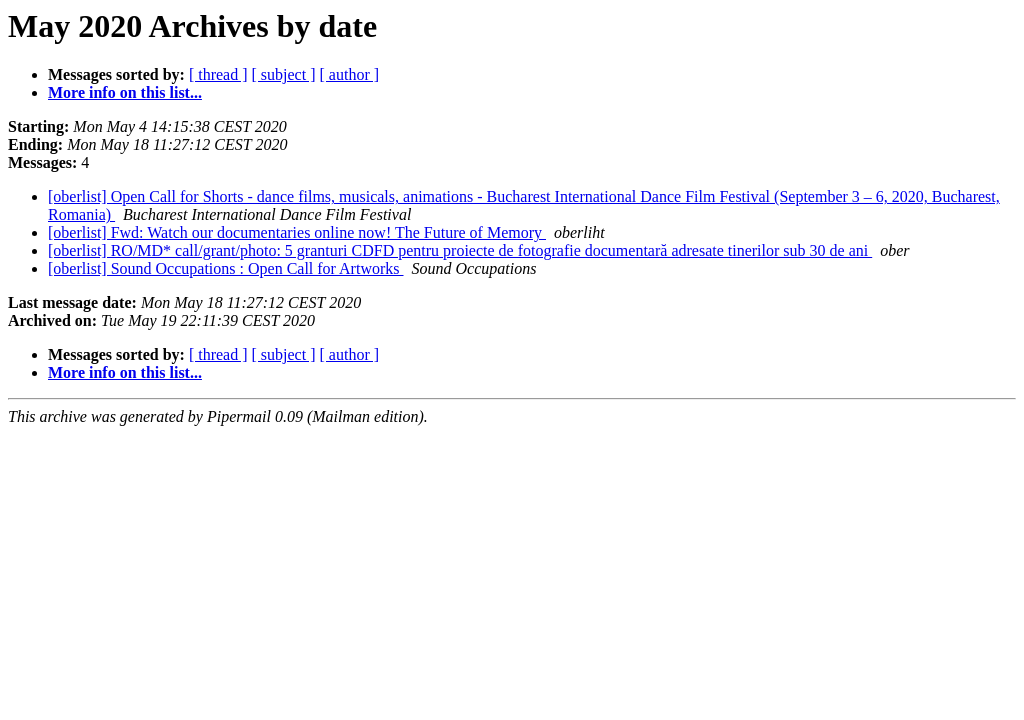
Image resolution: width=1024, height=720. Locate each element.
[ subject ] (284, 74)
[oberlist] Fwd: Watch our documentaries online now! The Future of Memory (297, 232)
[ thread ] (218, 74)
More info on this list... (125, 92)
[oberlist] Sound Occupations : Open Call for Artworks (226, 268)
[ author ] (350, 74)
